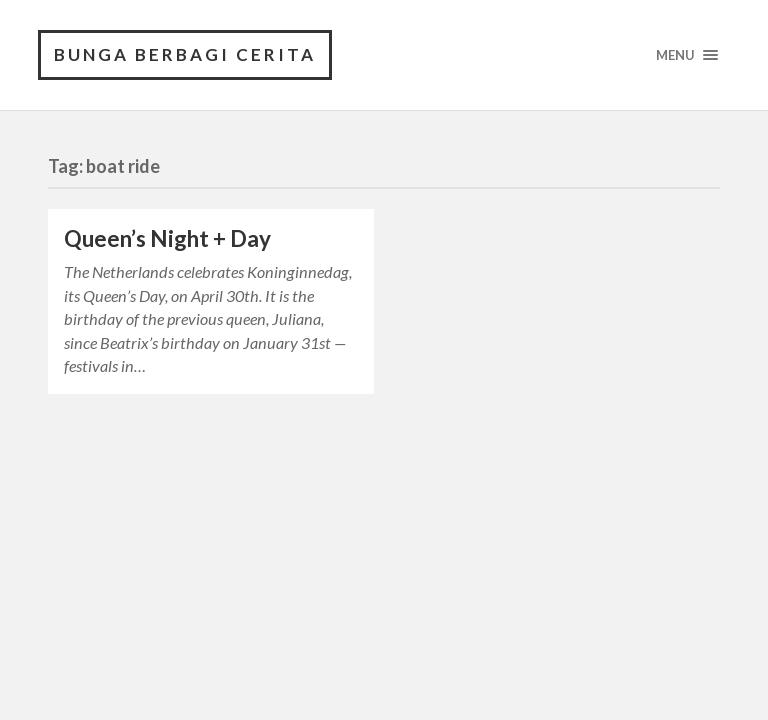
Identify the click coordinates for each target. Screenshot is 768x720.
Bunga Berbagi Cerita (185, 54)
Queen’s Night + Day (167, 238)
